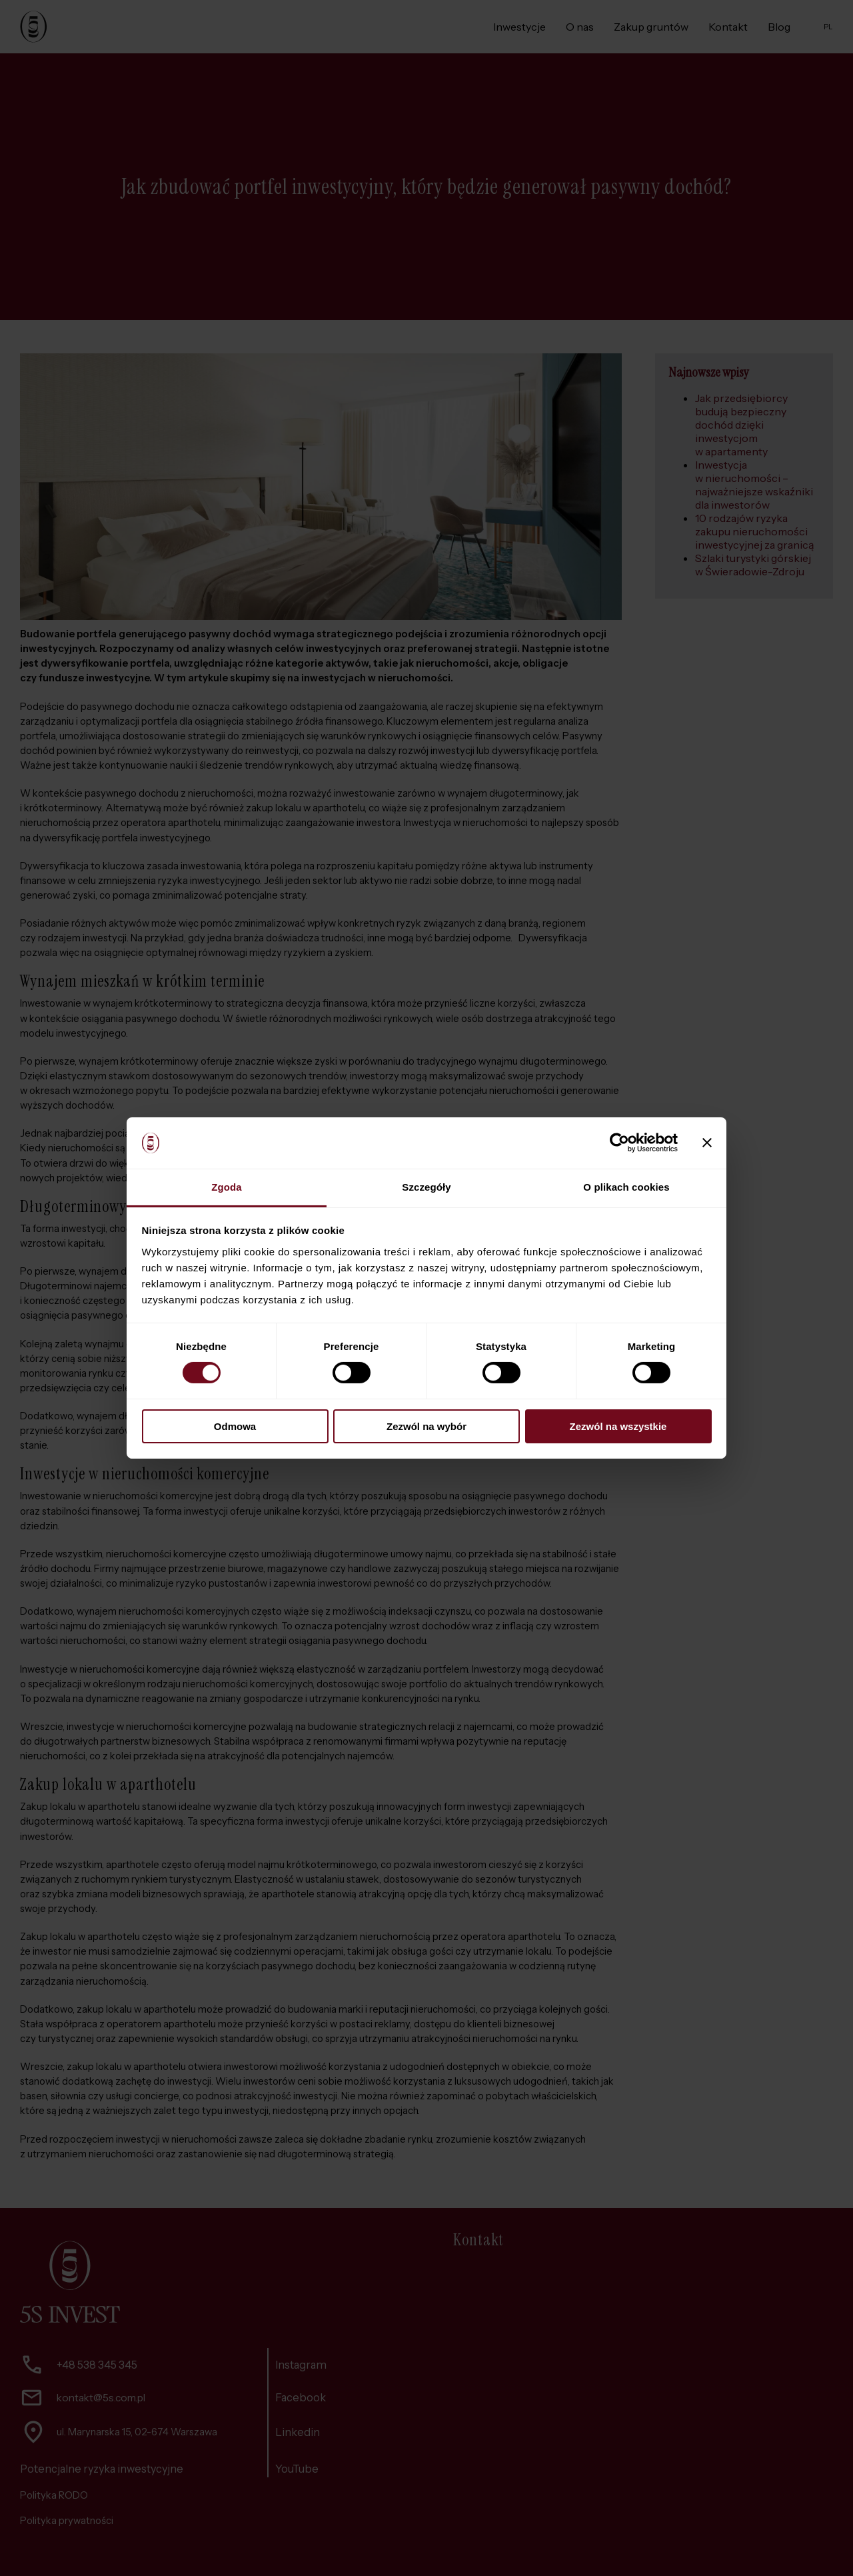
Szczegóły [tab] (426, 1187)
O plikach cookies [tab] (626, 1187)
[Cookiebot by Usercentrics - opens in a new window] (619, 1143)
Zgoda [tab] (226, 1187)
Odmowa (235, 1426)
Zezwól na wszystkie (618, 1426)
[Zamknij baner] (707, 1142)
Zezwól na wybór (426, 1426)
